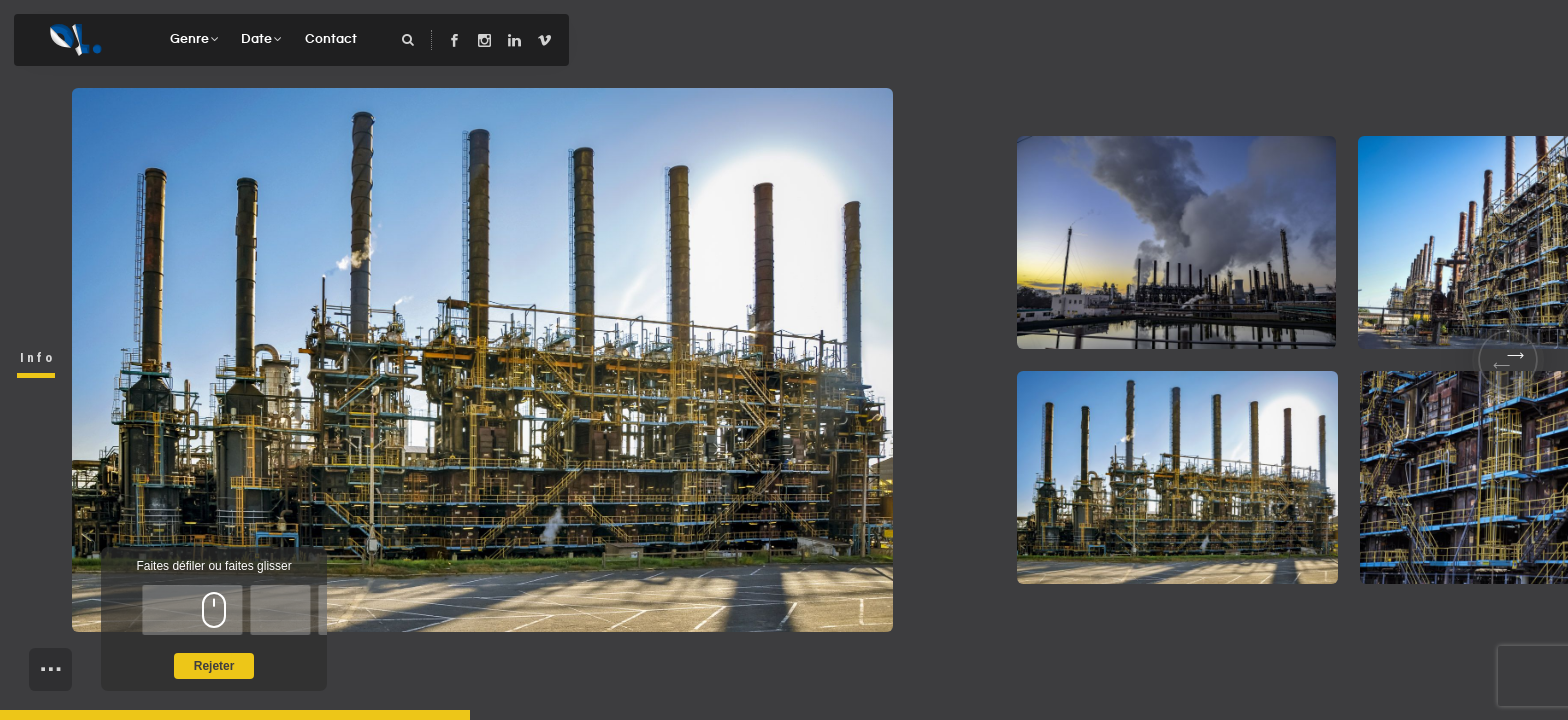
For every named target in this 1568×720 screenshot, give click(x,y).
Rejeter (214, 666)
